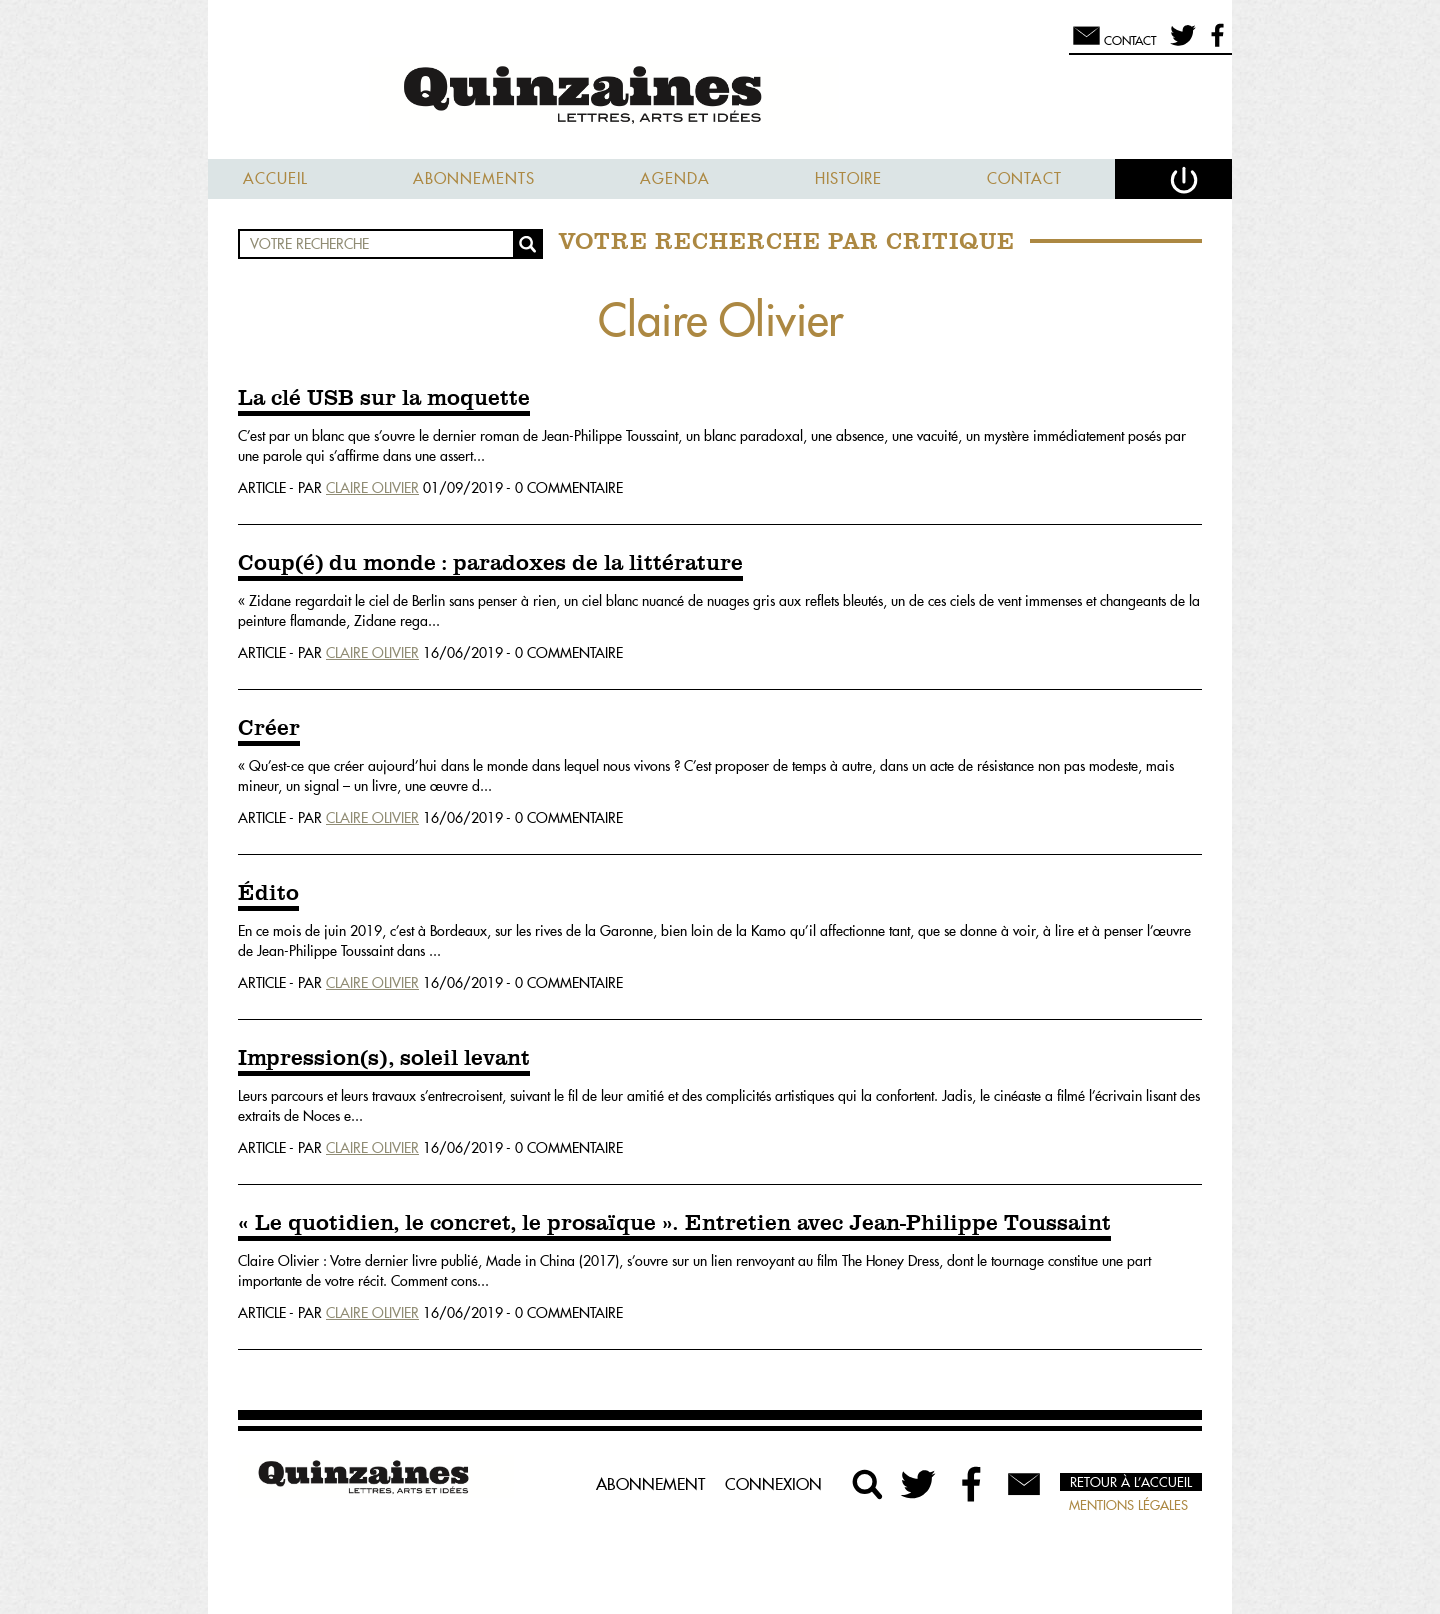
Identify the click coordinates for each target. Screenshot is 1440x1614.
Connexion (773, 1484)
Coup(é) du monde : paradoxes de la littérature (490, 564)
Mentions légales (1128, 1505)
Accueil (275, 178)
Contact (1024, 178)
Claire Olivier (372, 488)
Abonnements (474, 178)
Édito (268, 894)
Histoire (848, 178)
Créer (269, 729)
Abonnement (650, 1484)
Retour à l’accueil (1131, 1482)
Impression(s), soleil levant (384, 1059)
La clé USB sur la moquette (384, 399)
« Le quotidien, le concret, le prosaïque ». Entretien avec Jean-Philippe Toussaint (674, 1224)
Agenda (675, 178)
